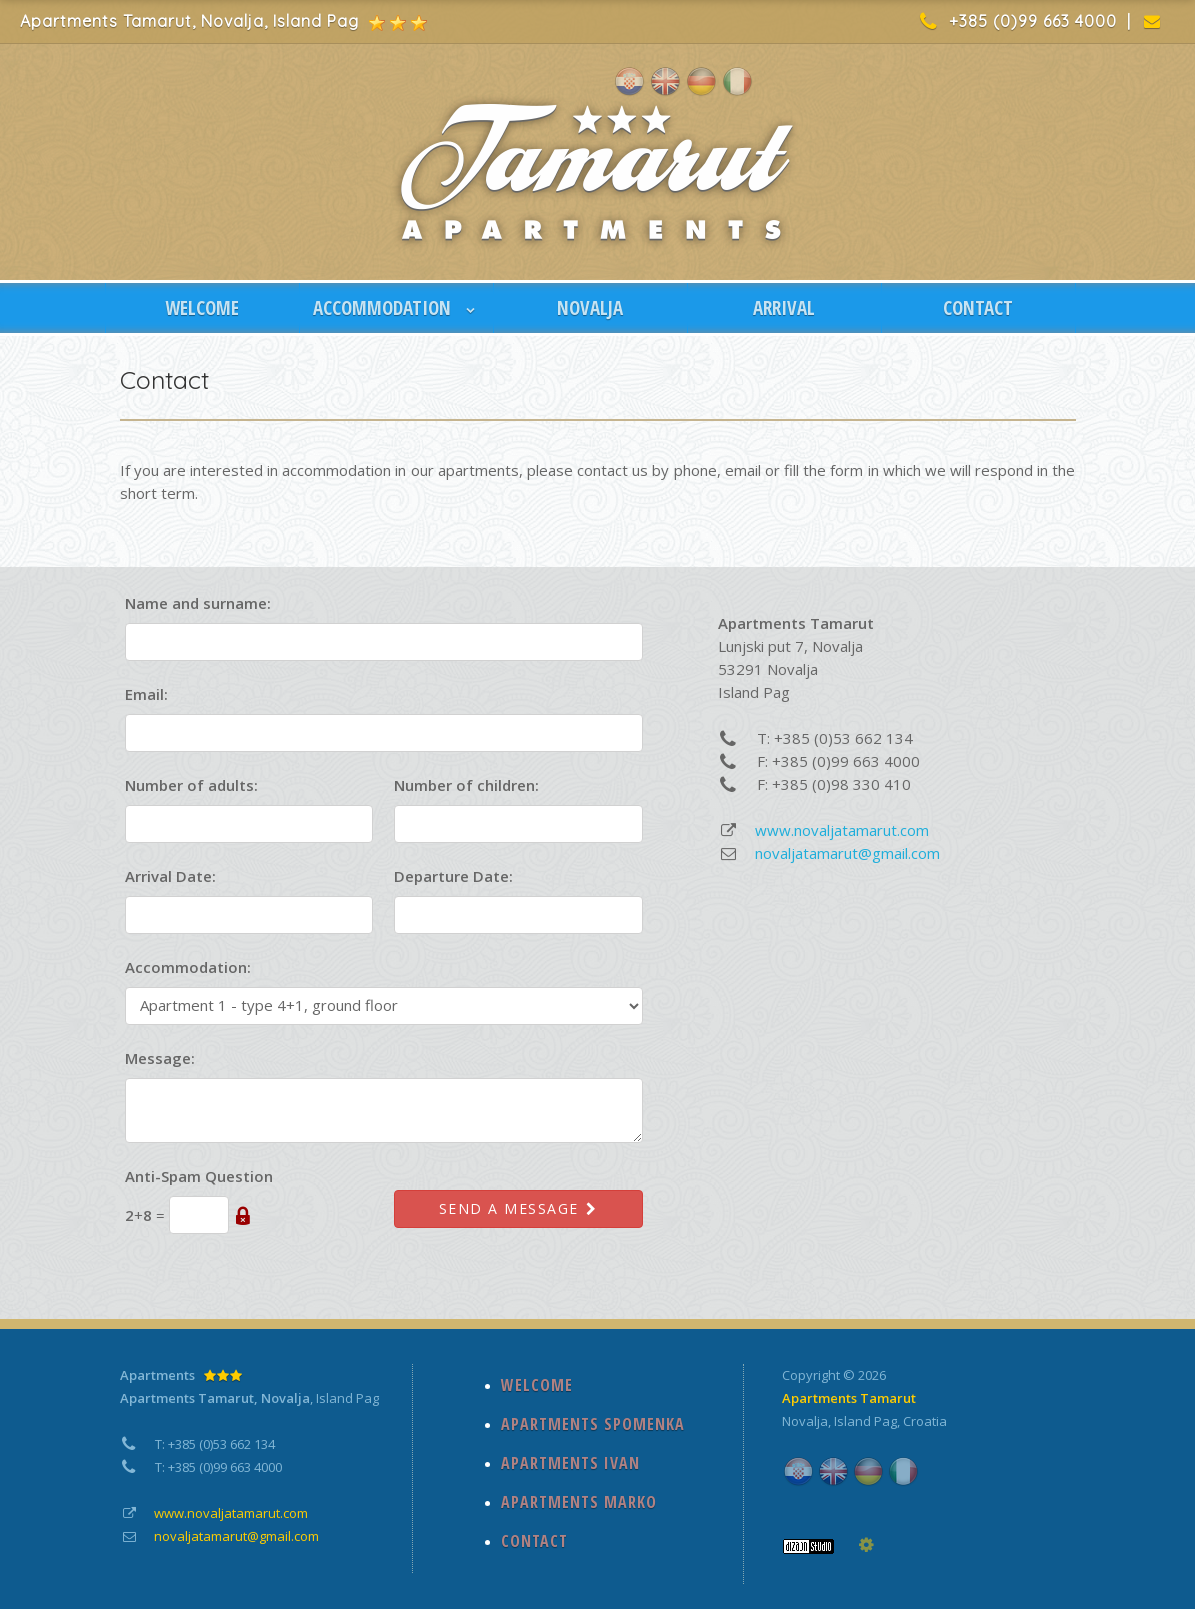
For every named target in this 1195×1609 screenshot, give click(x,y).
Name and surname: (198, 603)
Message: (160, 1058)
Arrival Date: (170, 876)
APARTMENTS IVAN (570, 1463)
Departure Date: (453, 876)
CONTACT (978, 308)
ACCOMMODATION (396, 308)
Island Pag (865, 1421)
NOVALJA (590, 308)
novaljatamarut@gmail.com (847, 853)
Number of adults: (191, 785)
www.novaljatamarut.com (842, 830)
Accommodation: (188, 967)
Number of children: (466, 785)
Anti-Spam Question (199, 1176)
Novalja (805, 1421)
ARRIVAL (784, 308)
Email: (146, 694)
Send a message (519, 1208)
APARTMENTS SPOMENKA (593, 1424)
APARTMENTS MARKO (579, 1502)
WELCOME (202, 308)
